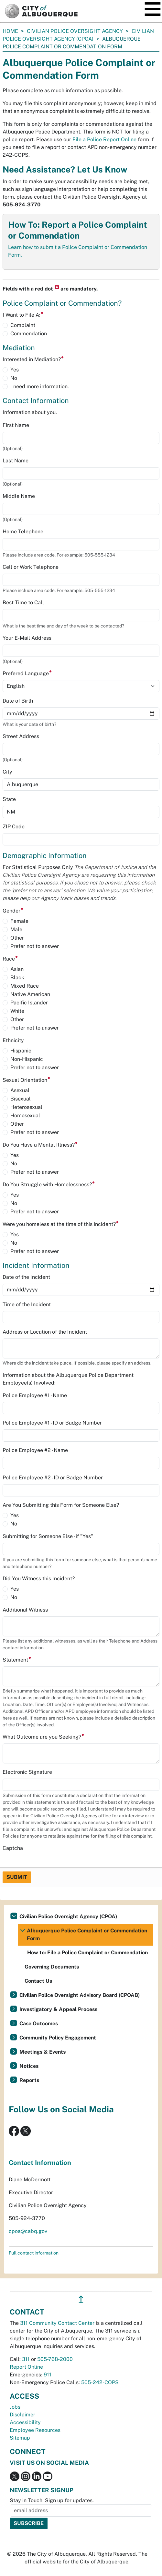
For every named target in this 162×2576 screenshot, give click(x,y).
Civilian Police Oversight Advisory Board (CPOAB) (79, 1995)
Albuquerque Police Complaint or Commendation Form (87, 1934)
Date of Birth (18, 701)
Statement (17, 1660)
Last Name (15, 461)
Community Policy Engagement (57, 2038)
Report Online (26, 2367)
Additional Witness (25, 1610)
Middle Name (19, 496)
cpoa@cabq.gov (28, 2231)
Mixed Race (24, 986)
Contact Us (38, 1981)
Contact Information (40, 2162)
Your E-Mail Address (27, 638)
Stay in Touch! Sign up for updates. (52, 2500)
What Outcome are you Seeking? (43, 1737)
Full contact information (34, 2252)
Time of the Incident (27, 1304)
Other (17, 938)
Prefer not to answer (34, 946)
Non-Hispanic (26, 1059)
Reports (29, 2080)
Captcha (13, 1848)
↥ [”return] (81, 2299)
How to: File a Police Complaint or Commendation (87, 1952)
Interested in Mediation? (33, 359)
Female (19, 921)
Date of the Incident (26, 1277)
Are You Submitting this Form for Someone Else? (61, 1505)
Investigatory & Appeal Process (58, 2009)
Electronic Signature (27, 1772)
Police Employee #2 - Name (35, 1450)
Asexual (19, 1090)
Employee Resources (35, 2430)
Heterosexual (26, 1107)
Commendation (28, 334)
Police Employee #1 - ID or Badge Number (52, 1423)
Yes (14, 370)
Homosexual (25, 1115)
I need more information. (39, 386)
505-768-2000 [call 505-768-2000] (55, 2359)
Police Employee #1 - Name (35, 1395)
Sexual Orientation (26, 1080)
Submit (16, 1877)
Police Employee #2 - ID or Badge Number (53, 1478)
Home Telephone (23, 531)
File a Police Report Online (104, 139)
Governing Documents (52, 1967)
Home (10, 31)
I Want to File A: (23, 315)
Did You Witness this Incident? (39, 1578)
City (7, 772)
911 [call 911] (47, 2375)
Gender (13, 911)
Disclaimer (22, 2415)
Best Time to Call (23, 602)
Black (17, 977)
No (13, 378)
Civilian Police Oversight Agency (75, 31)
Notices (28, 2066)
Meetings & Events (42, 2052)
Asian (17, 969)
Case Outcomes (38, 2023)
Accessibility (25, 2422)
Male (16, 929)
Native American (30, 994)
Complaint (22, 325)
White (17, 1011)
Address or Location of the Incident (45, 1332)
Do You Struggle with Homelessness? (49, 1184)
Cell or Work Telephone (31, 567)
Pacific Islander (29, 1003)
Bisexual (20, 1099)
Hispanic (20, 1051)
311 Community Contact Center (57, 2323)
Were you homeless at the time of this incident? (61, 1224)
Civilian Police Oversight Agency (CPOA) (68, 1916)
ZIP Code (14, 827)
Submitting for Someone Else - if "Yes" (48, 1536)
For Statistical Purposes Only (79, 882)
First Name (16, 425)
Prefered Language (27, 673)
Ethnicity (13, 1040)
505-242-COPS (100, 2382)
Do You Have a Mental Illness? (40, 1145)
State (9, 799)
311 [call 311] (26, 2359)
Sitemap (20, 2438)
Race (10, 959)
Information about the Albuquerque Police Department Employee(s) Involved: (68, 1379)
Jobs (15, 2407)
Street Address (21, 736)
